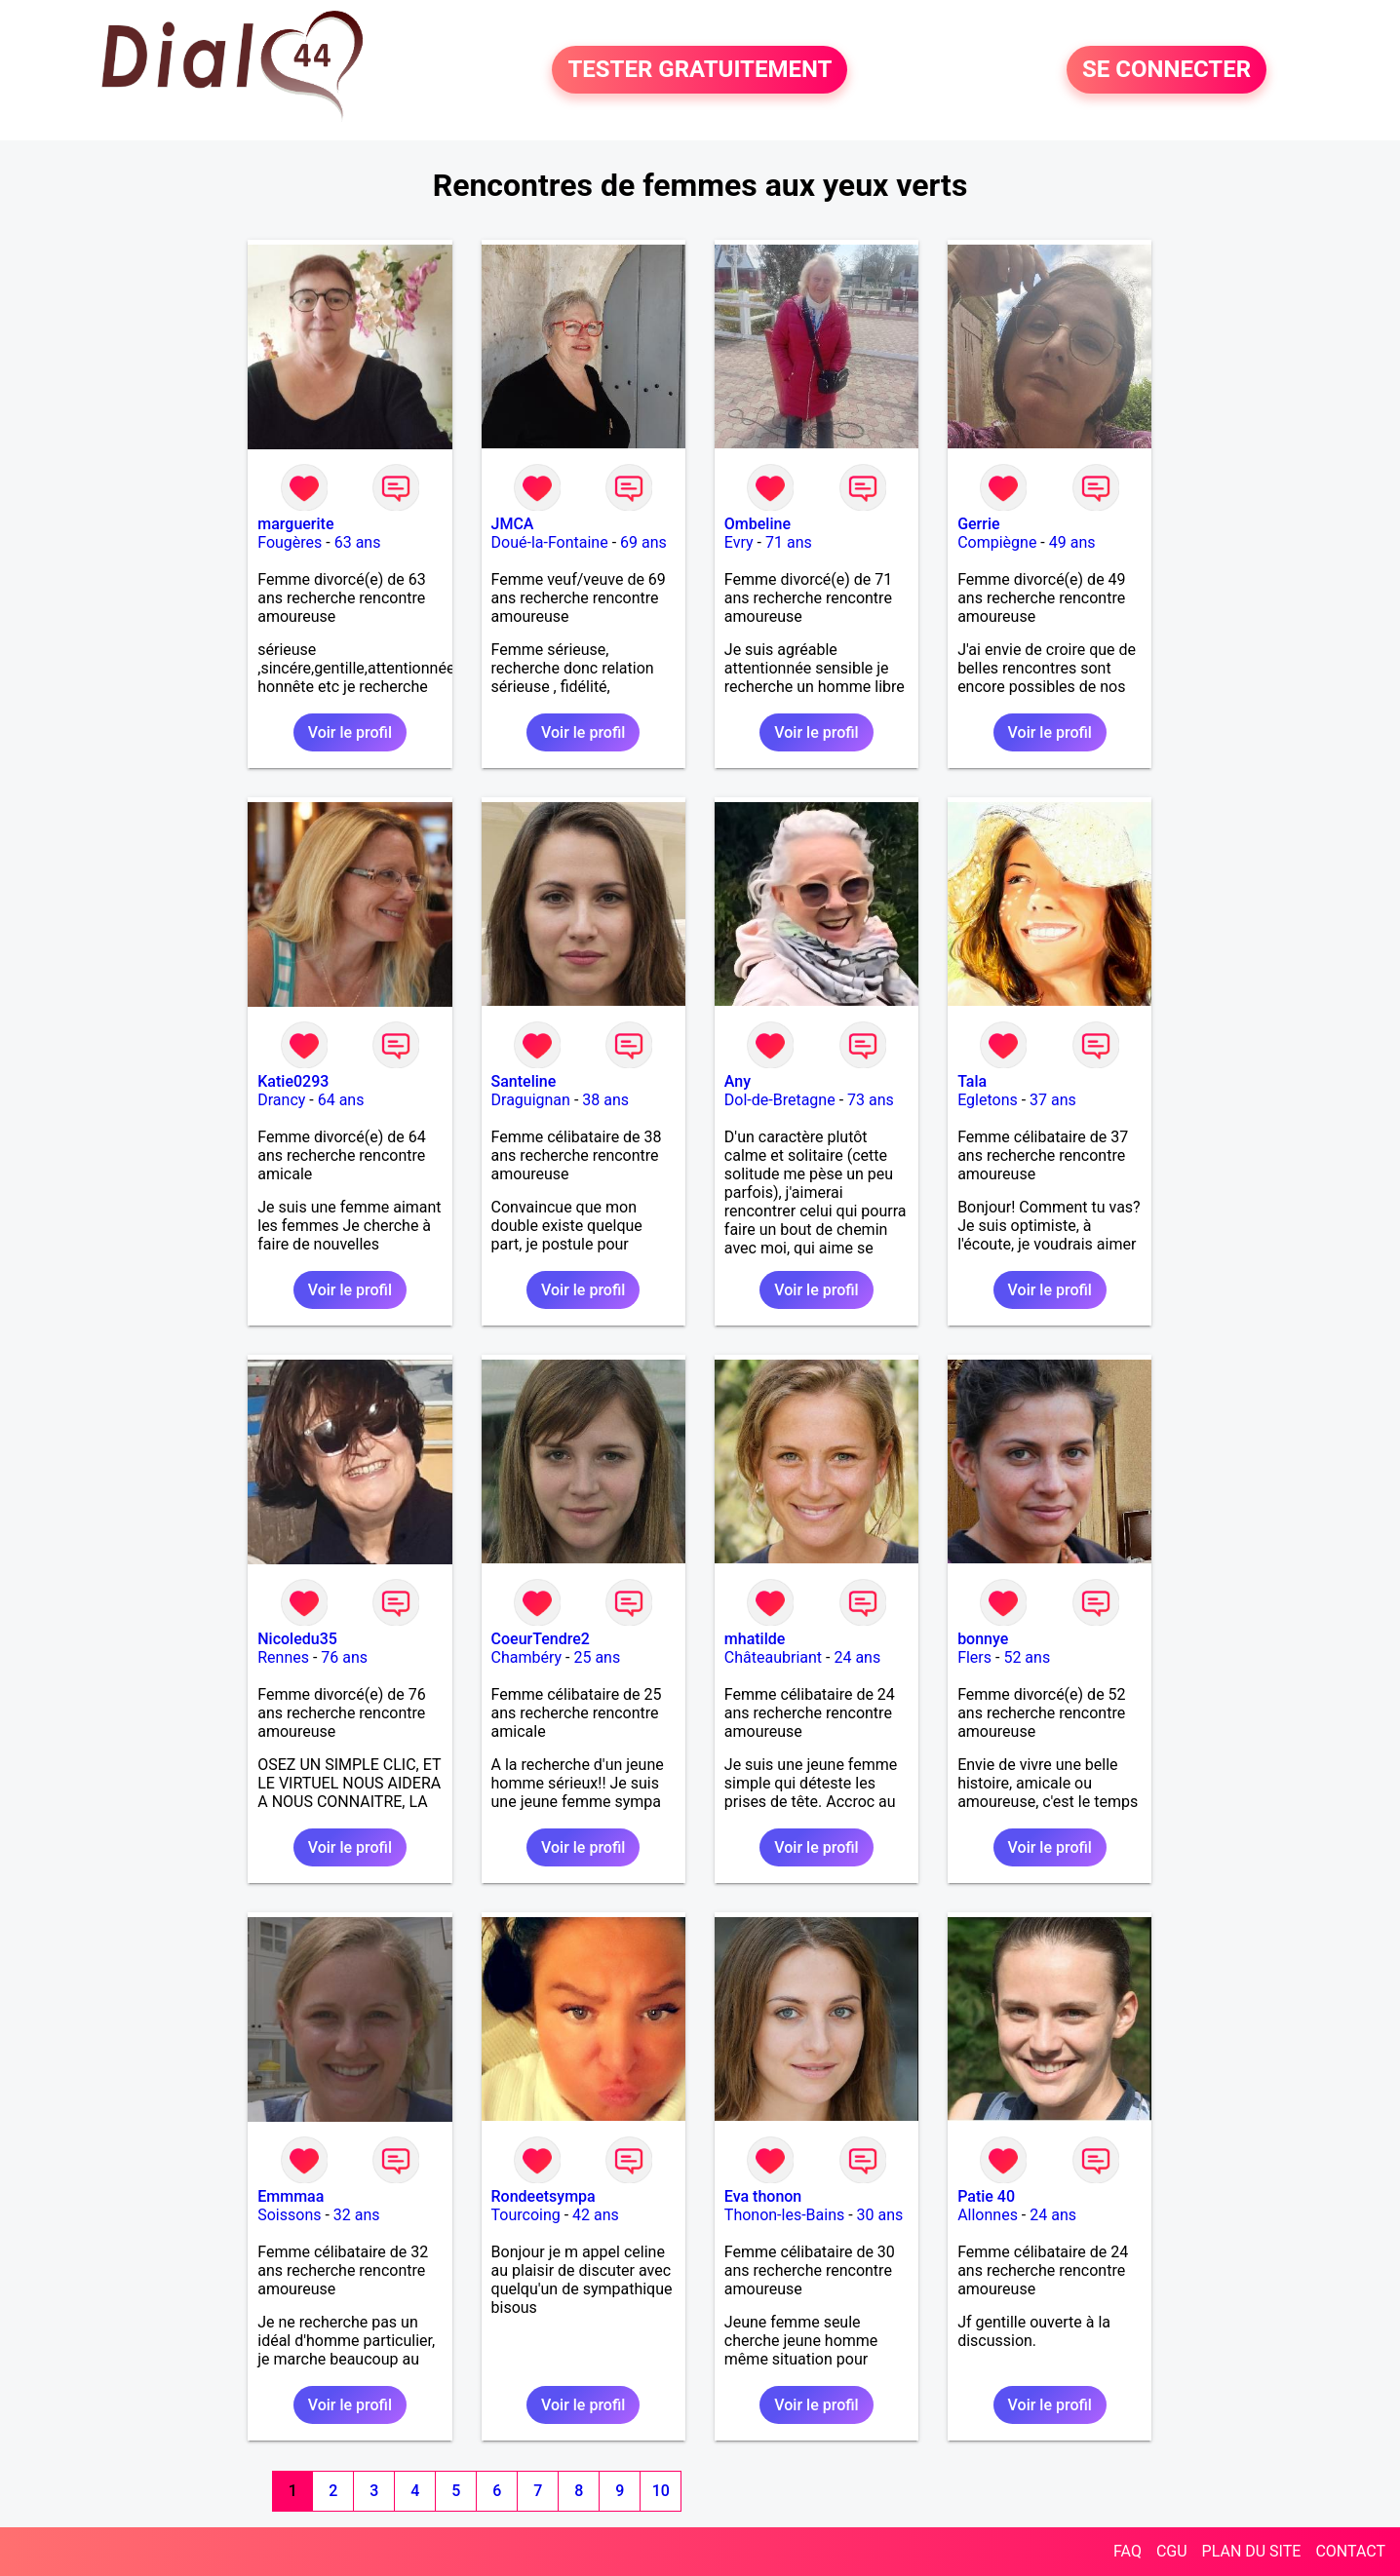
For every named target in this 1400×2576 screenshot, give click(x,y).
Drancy (281, 1100)
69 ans (643, 542)
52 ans (1026, 1657)
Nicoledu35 (297, 1639)
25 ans (596, 1657)
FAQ (1127, 2551)
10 (661, 2490)
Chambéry (527, 1657)
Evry (739, 542)
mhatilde (755, 1639)
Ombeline (757, 524)
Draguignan (530, 1100)
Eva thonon (762, 2196)
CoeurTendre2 (540, 1639)
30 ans (880, 2215)
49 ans (1072, 542)
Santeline (524, 1081)
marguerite (295, 524)
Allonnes (987, 2215)
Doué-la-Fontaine (549, 542)
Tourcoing (526, 2215)
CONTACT (1350, 2551)
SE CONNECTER (1166, 70)
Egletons (987, 1100)
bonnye (982, 1639)
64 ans (341, 1100)
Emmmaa (290, 2196)
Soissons (289, 2215)
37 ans (1053, 1100)
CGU (1171, 2551)
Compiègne (996, 542)
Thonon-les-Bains (784, 2215)
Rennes (283, 1657)
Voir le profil (350, 732)
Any (737, 1081)
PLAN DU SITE (1252, 2551)
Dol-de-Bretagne (780, 1100)
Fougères (289, 542)
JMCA (512, 524)
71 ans (788, 542)
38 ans (605, 1100)
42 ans (595, 2215)
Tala (972, 1081)
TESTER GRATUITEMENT (699, 70)
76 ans (344, 1657)
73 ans (870, 1100)
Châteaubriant (773, 1657)
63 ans (357, 542)
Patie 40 (986, 2196)
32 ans (356, 2215)
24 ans (857, 1657)
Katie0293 (293, 1081)
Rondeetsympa (543, 2196)
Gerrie (978, 524)
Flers (974, 1657)
